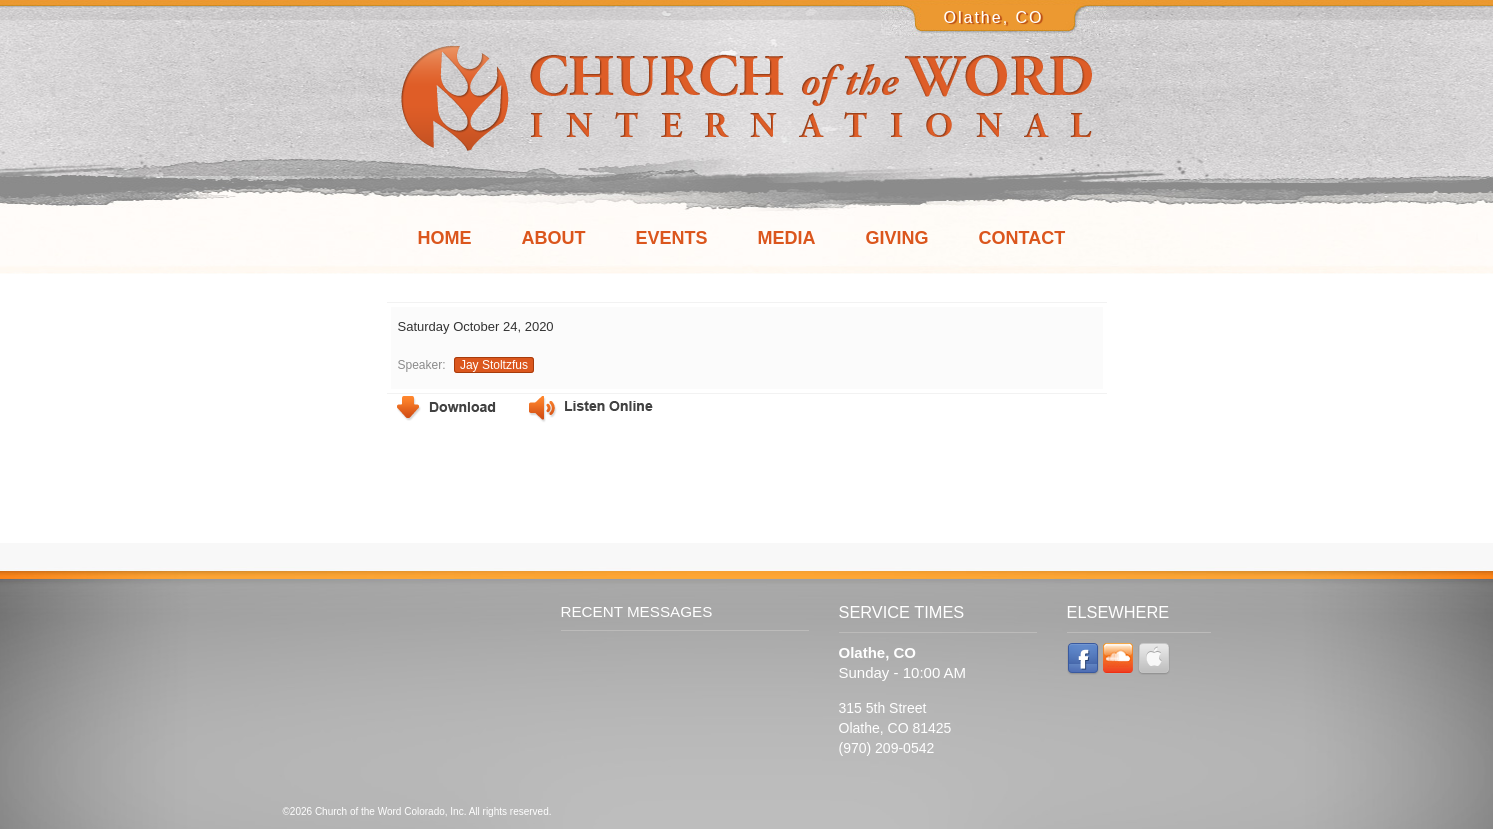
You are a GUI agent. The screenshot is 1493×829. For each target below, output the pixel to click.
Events (672, 238)
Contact (1022, 238)
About (554, 238)
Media (787, 238)
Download (446, 408)
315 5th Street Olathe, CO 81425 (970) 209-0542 (895, 728)
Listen (591, 409)
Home (445, 238)
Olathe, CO (993, 17)
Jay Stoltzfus (494, 365)
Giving (897, 238)
